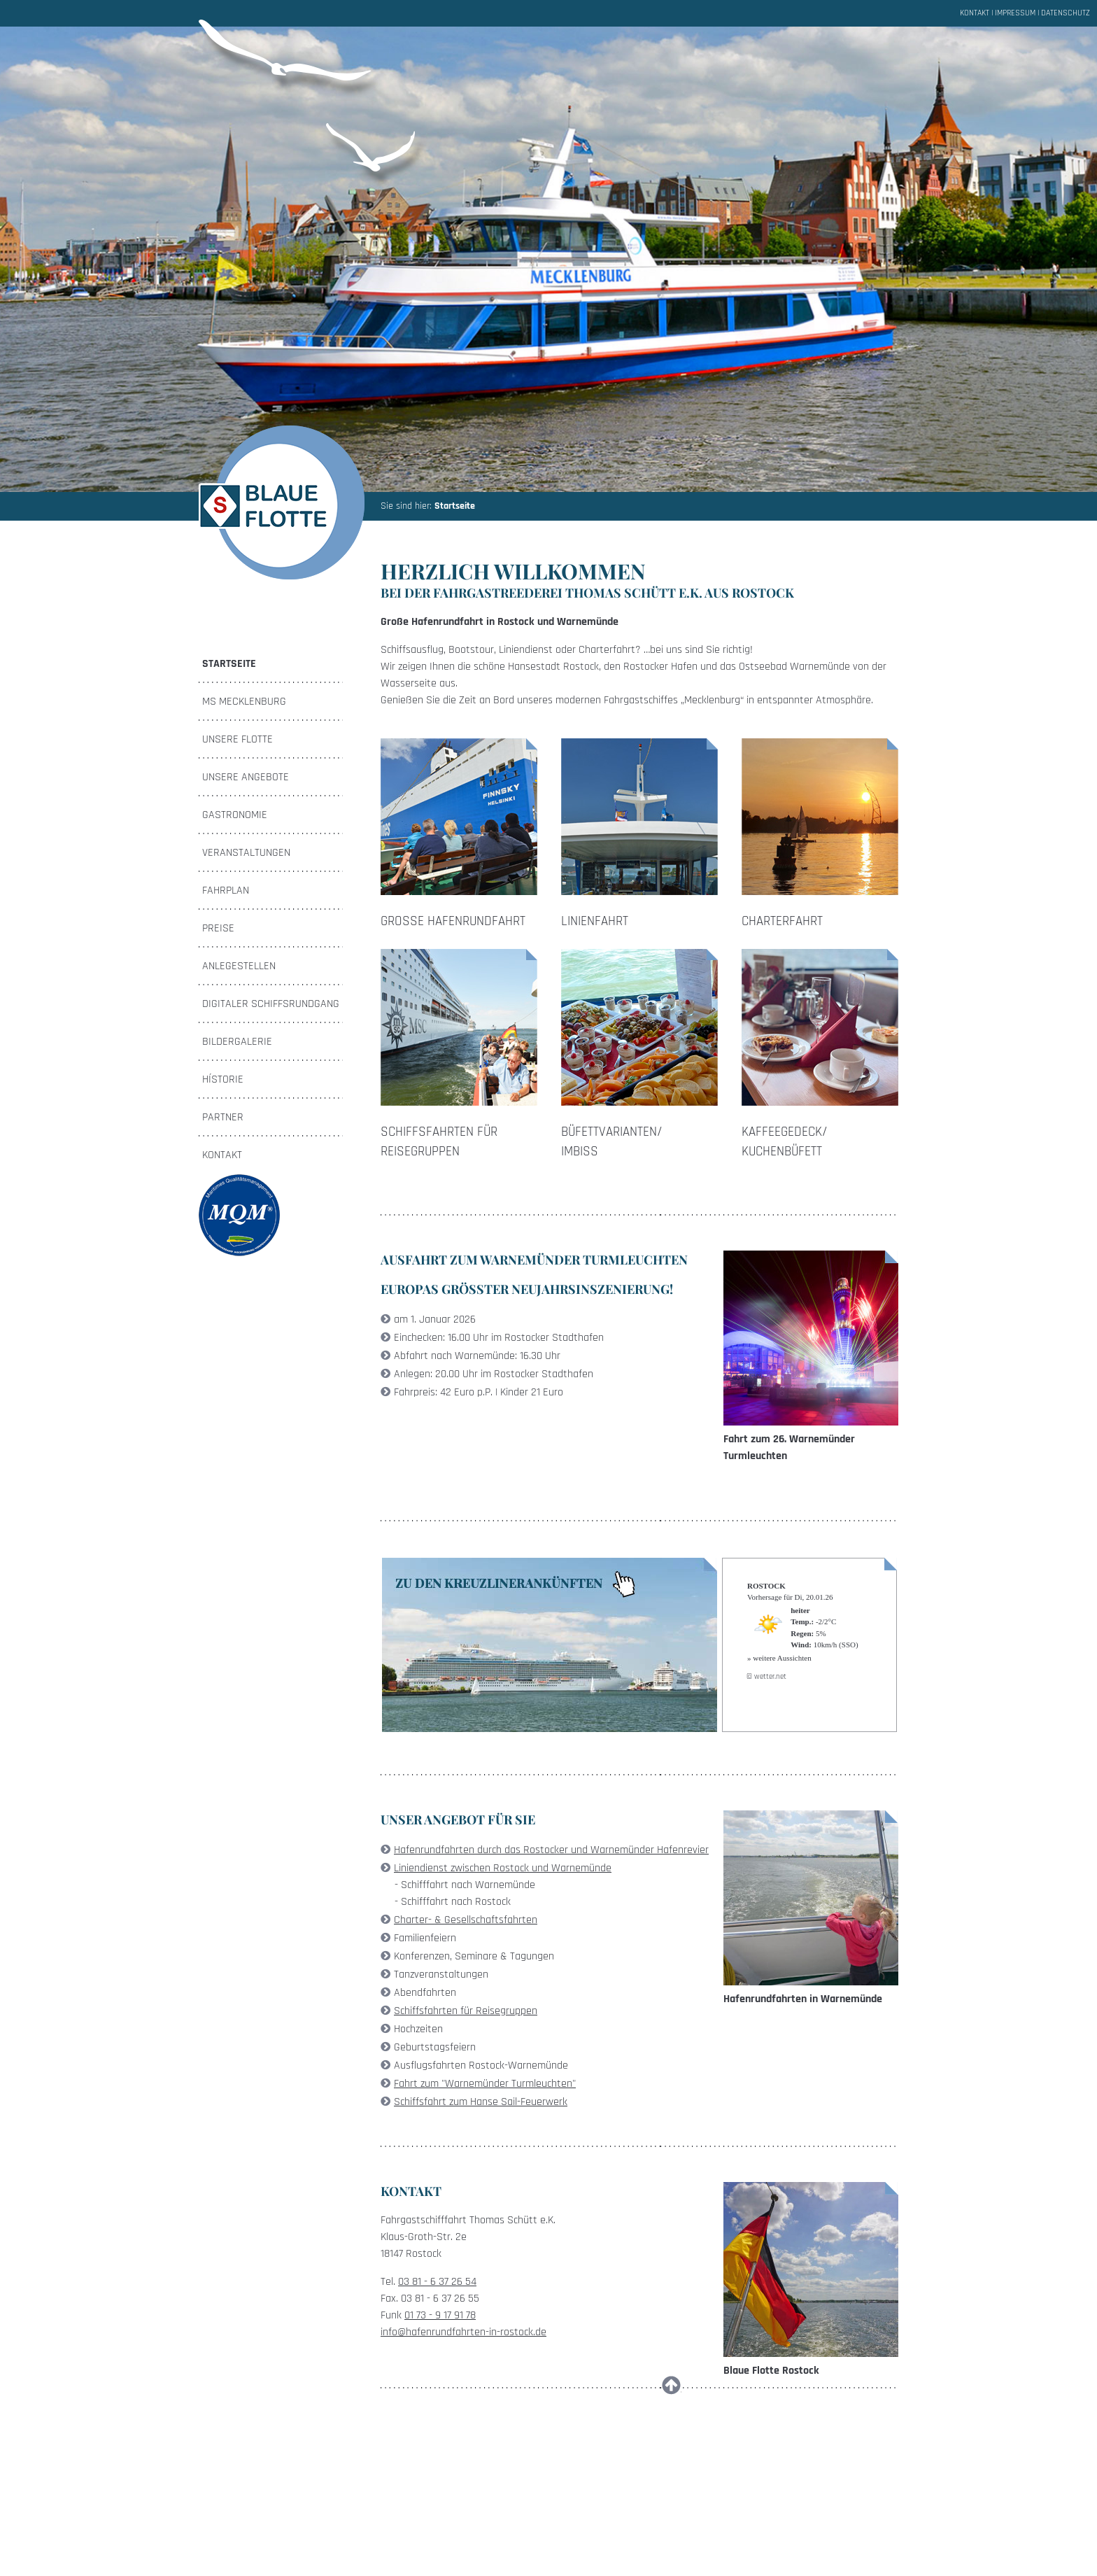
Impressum (1015, 13)
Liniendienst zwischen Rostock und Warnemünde (502, 1868)
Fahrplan (225, 890)
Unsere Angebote (245, 777)
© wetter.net (766, 1677)
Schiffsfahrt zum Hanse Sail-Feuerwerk (480, 2102)
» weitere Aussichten (779, 1658)
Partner (222, 1117)
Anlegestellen (239, 966)
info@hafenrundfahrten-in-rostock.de (463, 2332)
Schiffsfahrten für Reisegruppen (465, 2011)
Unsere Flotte (237, 739)
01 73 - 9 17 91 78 (440, 2315)
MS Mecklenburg (244, 701)
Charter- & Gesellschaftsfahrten (465, 1920)
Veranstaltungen (246, 852)
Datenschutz (1065, 13)
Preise (218, 928)
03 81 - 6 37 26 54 (437, 2281)
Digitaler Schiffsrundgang (270, 1004)
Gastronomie (234, 815)
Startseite (454, 506)
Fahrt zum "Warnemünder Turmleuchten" (485, 2083)
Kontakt (974, 13)
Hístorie (222, 1079)
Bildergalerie (237, 1041)
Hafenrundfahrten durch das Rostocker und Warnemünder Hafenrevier (551, 1850)
